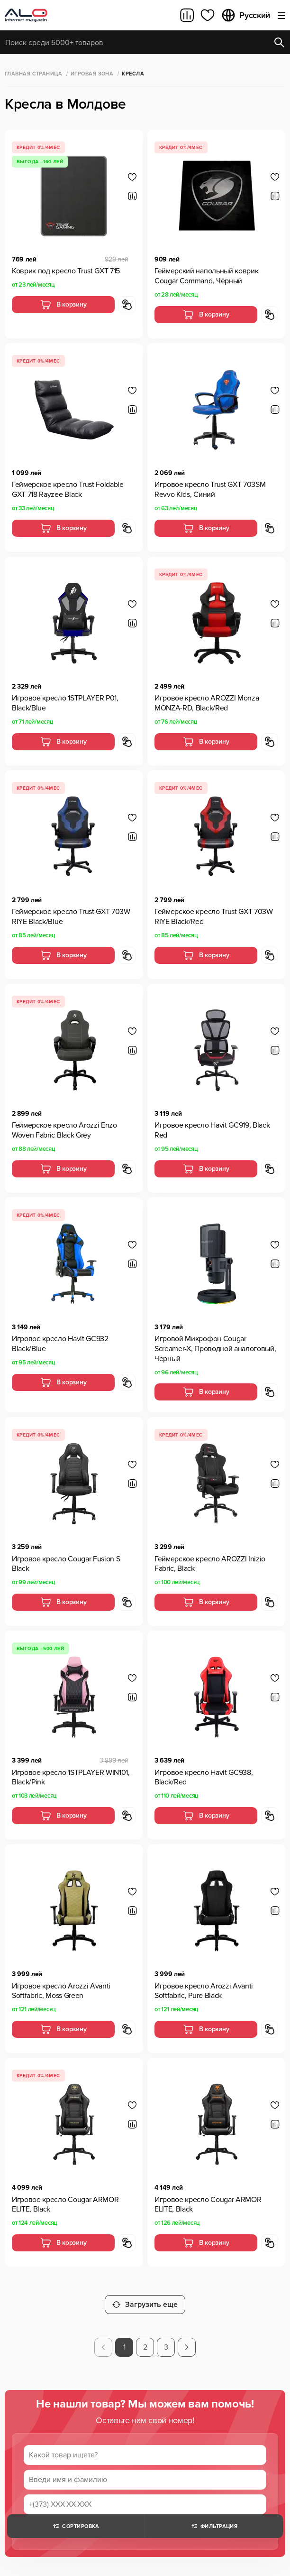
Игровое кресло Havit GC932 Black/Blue (60, 1343)
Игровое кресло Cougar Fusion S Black (66, 1564)
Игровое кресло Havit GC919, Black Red (212, 1130)
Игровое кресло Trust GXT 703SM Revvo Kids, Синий (209, 489)
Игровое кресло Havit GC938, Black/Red (203, 1777)
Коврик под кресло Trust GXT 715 (66, 271)
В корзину (63, 304)
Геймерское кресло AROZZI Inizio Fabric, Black (209, 1564)
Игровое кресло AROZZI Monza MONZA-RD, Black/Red (206, 703)
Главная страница (33, 73)
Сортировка (75, 2526)
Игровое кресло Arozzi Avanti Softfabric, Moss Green (61, 1991)
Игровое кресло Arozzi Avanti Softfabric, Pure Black (203, 1991)
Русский (245, 15)
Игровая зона (92, 73)
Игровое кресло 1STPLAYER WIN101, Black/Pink (71, 1777)
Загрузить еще (145, 2304)
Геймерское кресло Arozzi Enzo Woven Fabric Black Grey (64, 1130)
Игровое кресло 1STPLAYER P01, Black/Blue (65, 703)
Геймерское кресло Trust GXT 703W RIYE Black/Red (213, 916)
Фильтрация (213, 2526)
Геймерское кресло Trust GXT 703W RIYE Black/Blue (71, 916)
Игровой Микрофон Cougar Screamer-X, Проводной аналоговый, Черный (215, 1348)
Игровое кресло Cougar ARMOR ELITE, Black (65, 2204)
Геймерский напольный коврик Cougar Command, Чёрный (206, 276)
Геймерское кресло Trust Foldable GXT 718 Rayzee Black (68, 489)
